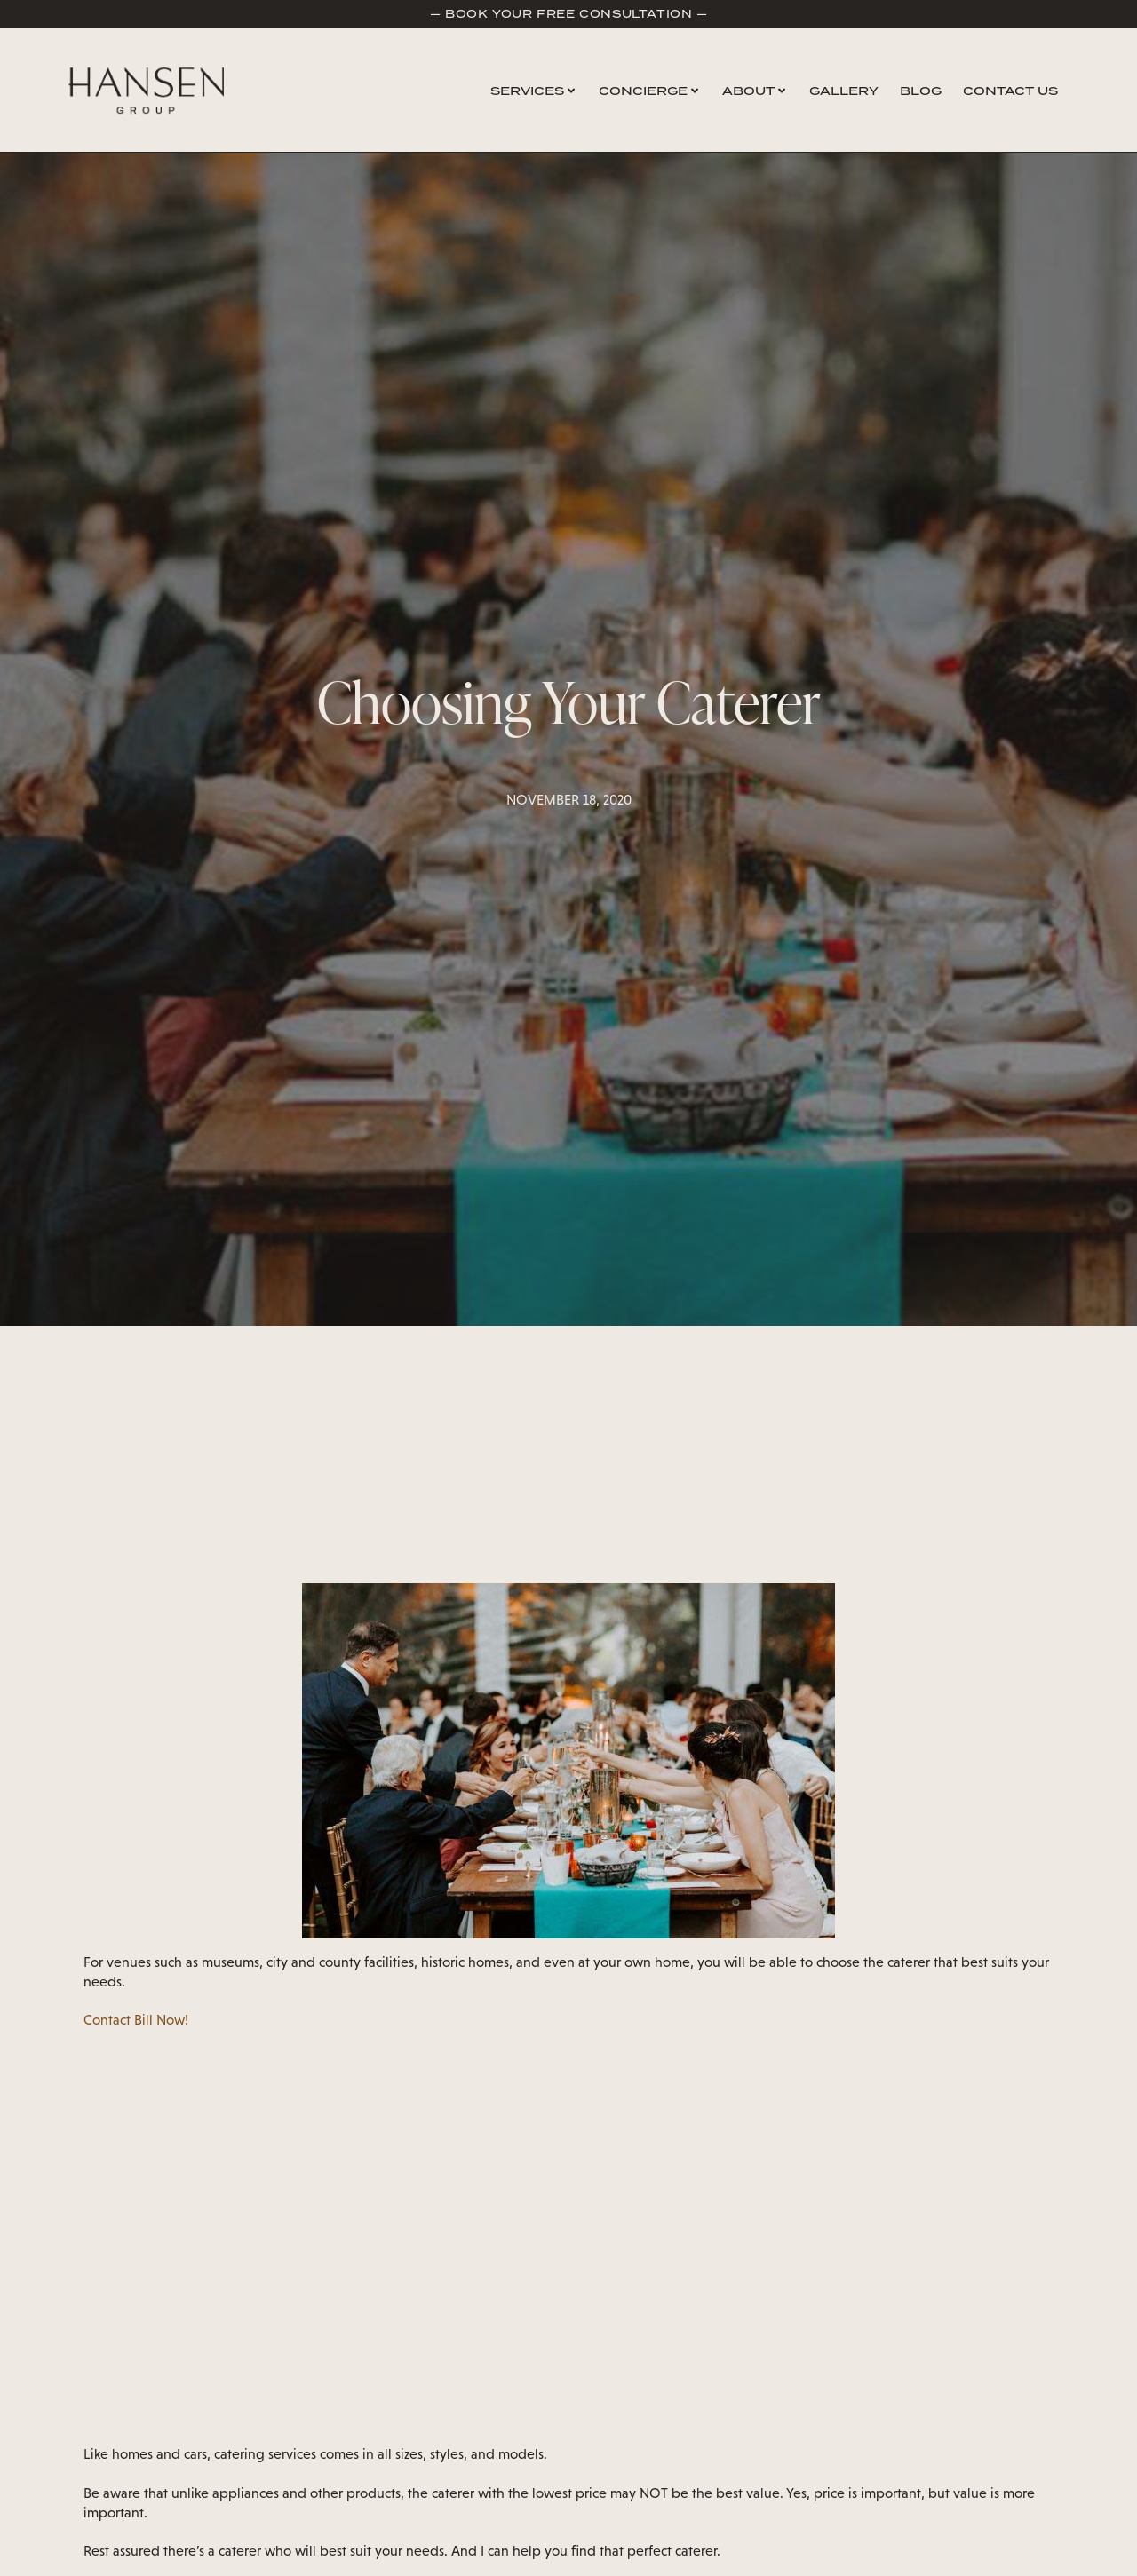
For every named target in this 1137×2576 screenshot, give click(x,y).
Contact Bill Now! (135, 2019)
